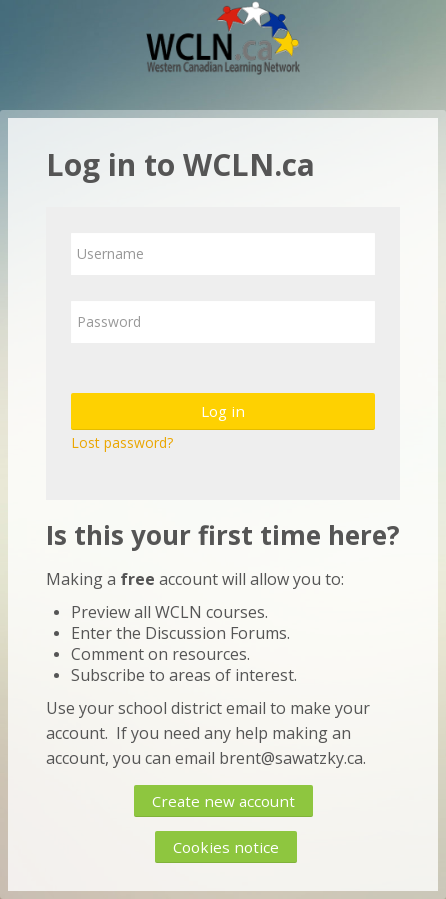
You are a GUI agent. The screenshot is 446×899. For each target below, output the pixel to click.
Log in (223, 411)
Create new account (223, 801)
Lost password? (122, 442)
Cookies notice (226, 847)
